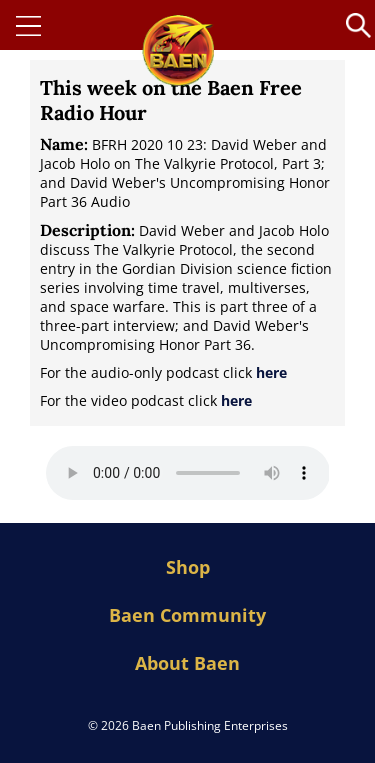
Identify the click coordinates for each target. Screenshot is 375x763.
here (271, 372)
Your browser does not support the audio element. (188, 473)
